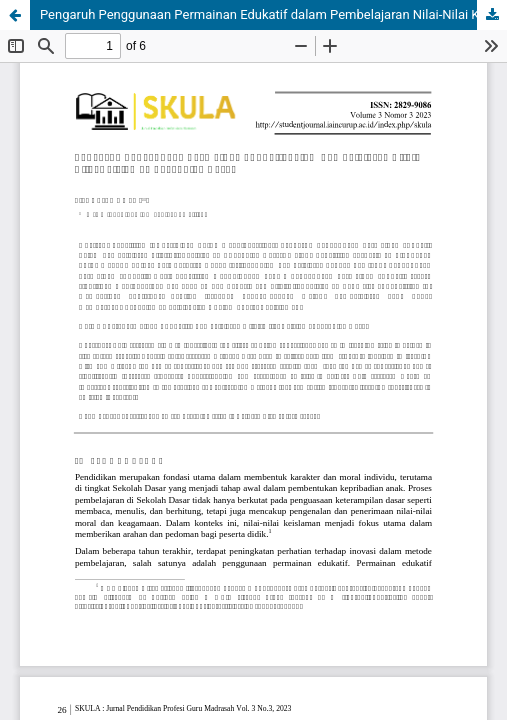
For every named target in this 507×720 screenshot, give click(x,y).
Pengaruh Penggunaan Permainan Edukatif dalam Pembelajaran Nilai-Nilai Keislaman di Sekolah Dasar (273, 14)
